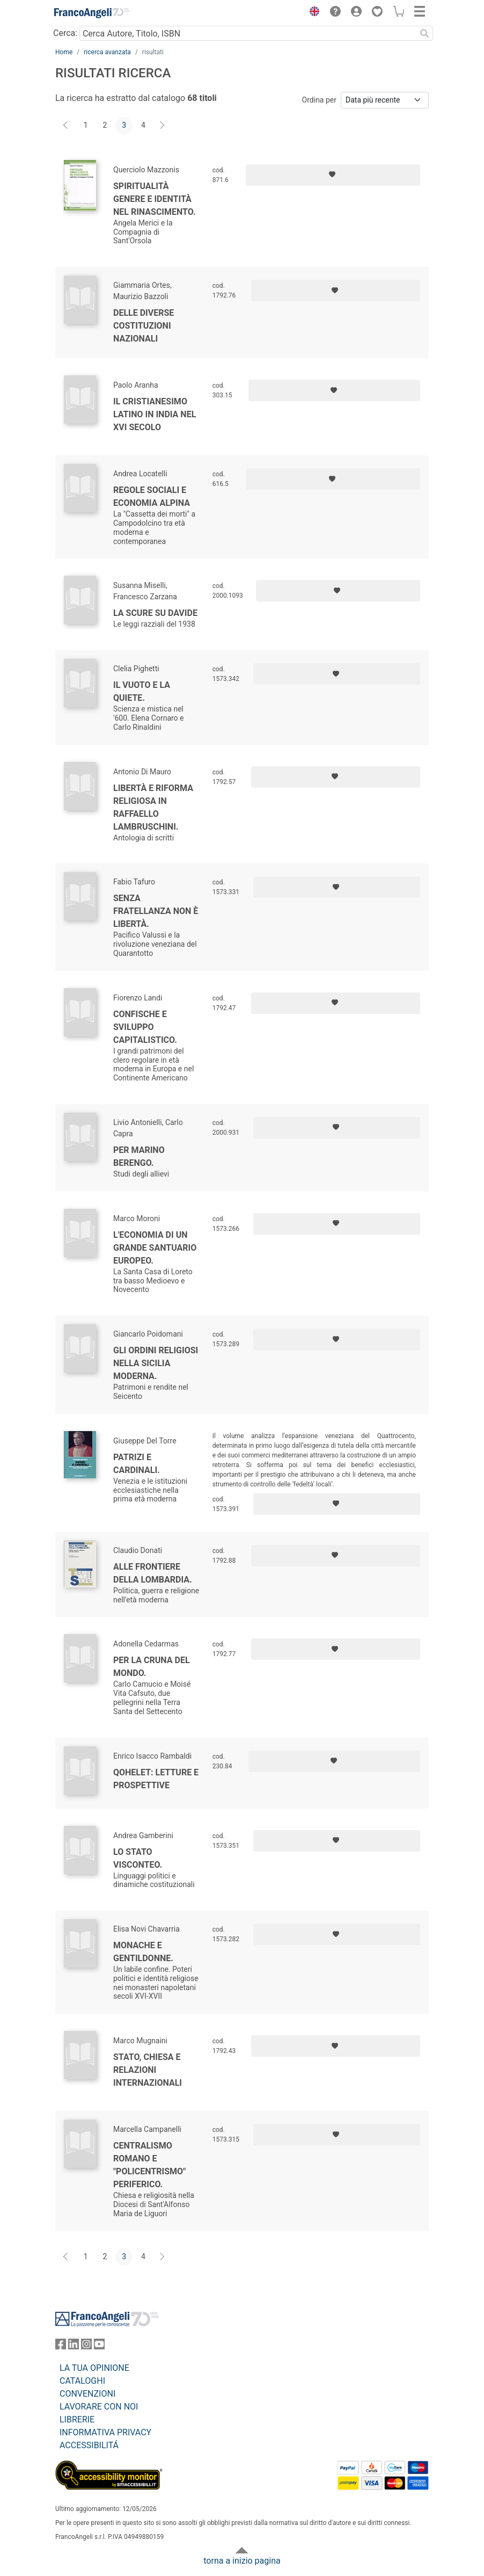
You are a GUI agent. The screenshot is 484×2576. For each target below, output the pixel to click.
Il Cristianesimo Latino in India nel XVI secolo (154, 414)
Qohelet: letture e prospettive (156, 1778)
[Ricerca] (424, 33)
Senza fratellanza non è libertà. (155, 911)
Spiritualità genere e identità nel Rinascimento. (154, 199)
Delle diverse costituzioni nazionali (143, 326)
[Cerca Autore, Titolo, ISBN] (247, 33)
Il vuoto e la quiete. (141, 691)
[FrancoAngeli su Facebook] (60, 2346)
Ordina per (319, 100)
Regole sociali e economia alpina (151, 496)
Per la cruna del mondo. (151, 1666)
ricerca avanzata (107, 52)
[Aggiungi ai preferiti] (333, 175)
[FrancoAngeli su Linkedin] (73, 2346)
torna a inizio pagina (241, 2561)
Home (63, 52)
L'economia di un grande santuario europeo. (154, 1248)
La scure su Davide (155, 613)
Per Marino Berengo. (139, 1156)
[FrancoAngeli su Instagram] (86, 2346)
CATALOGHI (82, 2381)
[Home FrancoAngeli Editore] (91, 13)
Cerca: (65, 33)
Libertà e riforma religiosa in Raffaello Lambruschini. (153, 807)
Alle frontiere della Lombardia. (152, 1573)
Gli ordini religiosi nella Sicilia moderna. (155, 1363)
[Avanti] (162, 125)
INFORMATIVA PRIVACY (105, 2432)
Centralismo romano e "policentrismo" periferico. (149, 2164)
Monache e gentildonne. (143, 1951)
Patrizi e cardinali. (136, 1463)
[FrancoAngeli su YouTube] (99, 2346)
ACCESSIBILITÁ (89, 2445)
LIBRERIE (77, 2419)
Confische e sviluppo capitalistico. (145, 1027)
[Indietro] (66, 125)
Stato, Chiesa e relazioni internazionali (147, 2070)
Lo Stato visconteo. (137, 1858)
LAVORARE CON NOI (99, 2406)
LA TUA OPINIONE (94, 2368)
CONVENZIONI (87, 2394)
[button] (312, 13)
